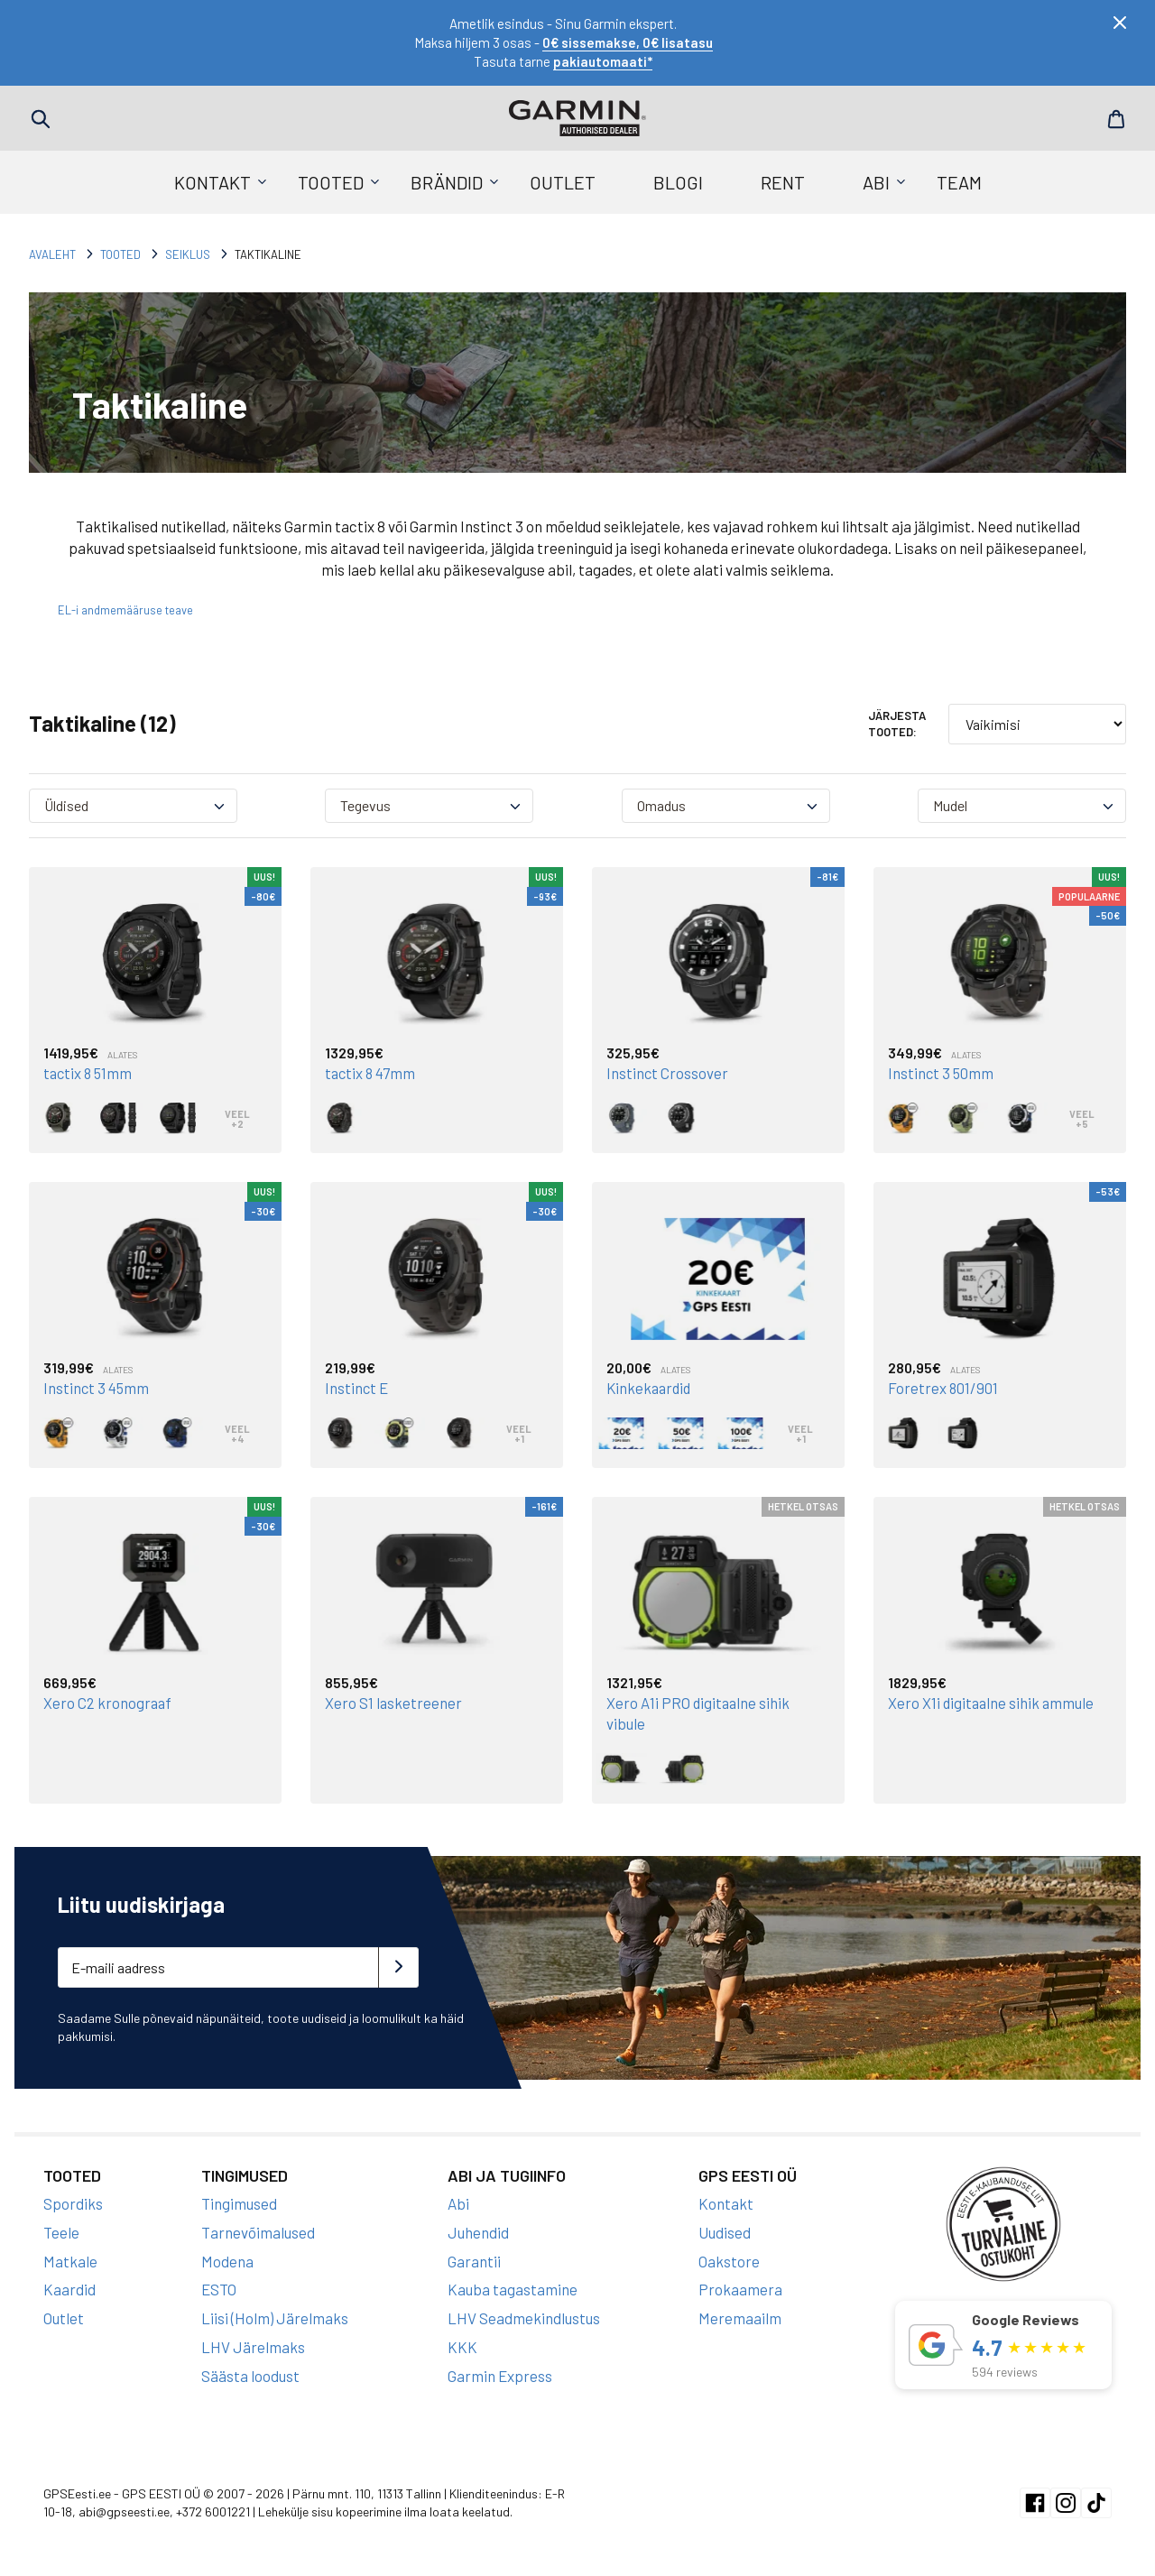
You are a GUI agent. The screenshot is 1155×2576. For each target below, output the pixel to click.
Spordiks (73, 2201)
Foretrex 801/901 (943, 1388)
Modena (227, 2258)
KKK (462, 2344)
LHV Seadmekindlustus (524, 2315)
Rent (783, 182)
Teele (61, 2230)
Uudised (724, 2230)
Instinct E (357, 1388)
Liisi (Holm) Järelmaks (274, 2315)
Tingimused (239, 2201)
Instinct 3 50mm (941, 1073)
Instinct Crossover (667, 1073)
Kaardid (69, 2287)
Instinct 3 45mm (97, 1388)
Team (959, 182)
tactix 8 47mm (371, 1073)
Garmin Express (500, 2373)
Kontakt (212, 182)
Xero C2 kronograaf (108, 1702)
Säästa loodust (250, 2373)
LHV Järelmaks (253, 2344)
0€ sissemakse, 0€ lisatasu (627, 42)
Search (41, 119)
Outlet (563, 182)
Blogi (678, 182)
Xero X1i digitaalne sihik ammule (992, 1702)
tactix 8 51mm (89, 1073)
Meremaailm (739, 2315)
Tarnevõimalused (258, 2230)
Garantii (474, 2258)
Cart (1114, 119)
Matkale (70, 2258)
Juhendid (478, 2230)
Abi (876, 182)
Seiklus (187, 254)
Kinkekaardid (650, 1388)
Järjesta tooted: (897, 723)
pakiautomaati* (602, 61)
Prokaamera (740, 2287)
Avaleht (52, 254)
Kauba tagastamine (513, 2287)
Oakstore (729, 2258)
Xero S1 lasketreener (394, 1702)
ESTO (218, 2287)
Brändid (447, 182)
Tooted (331, 182)
